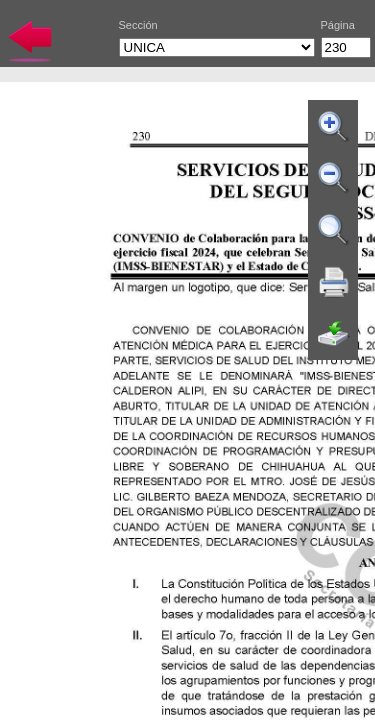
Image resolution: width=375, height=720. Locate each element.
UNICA (217, 47)
